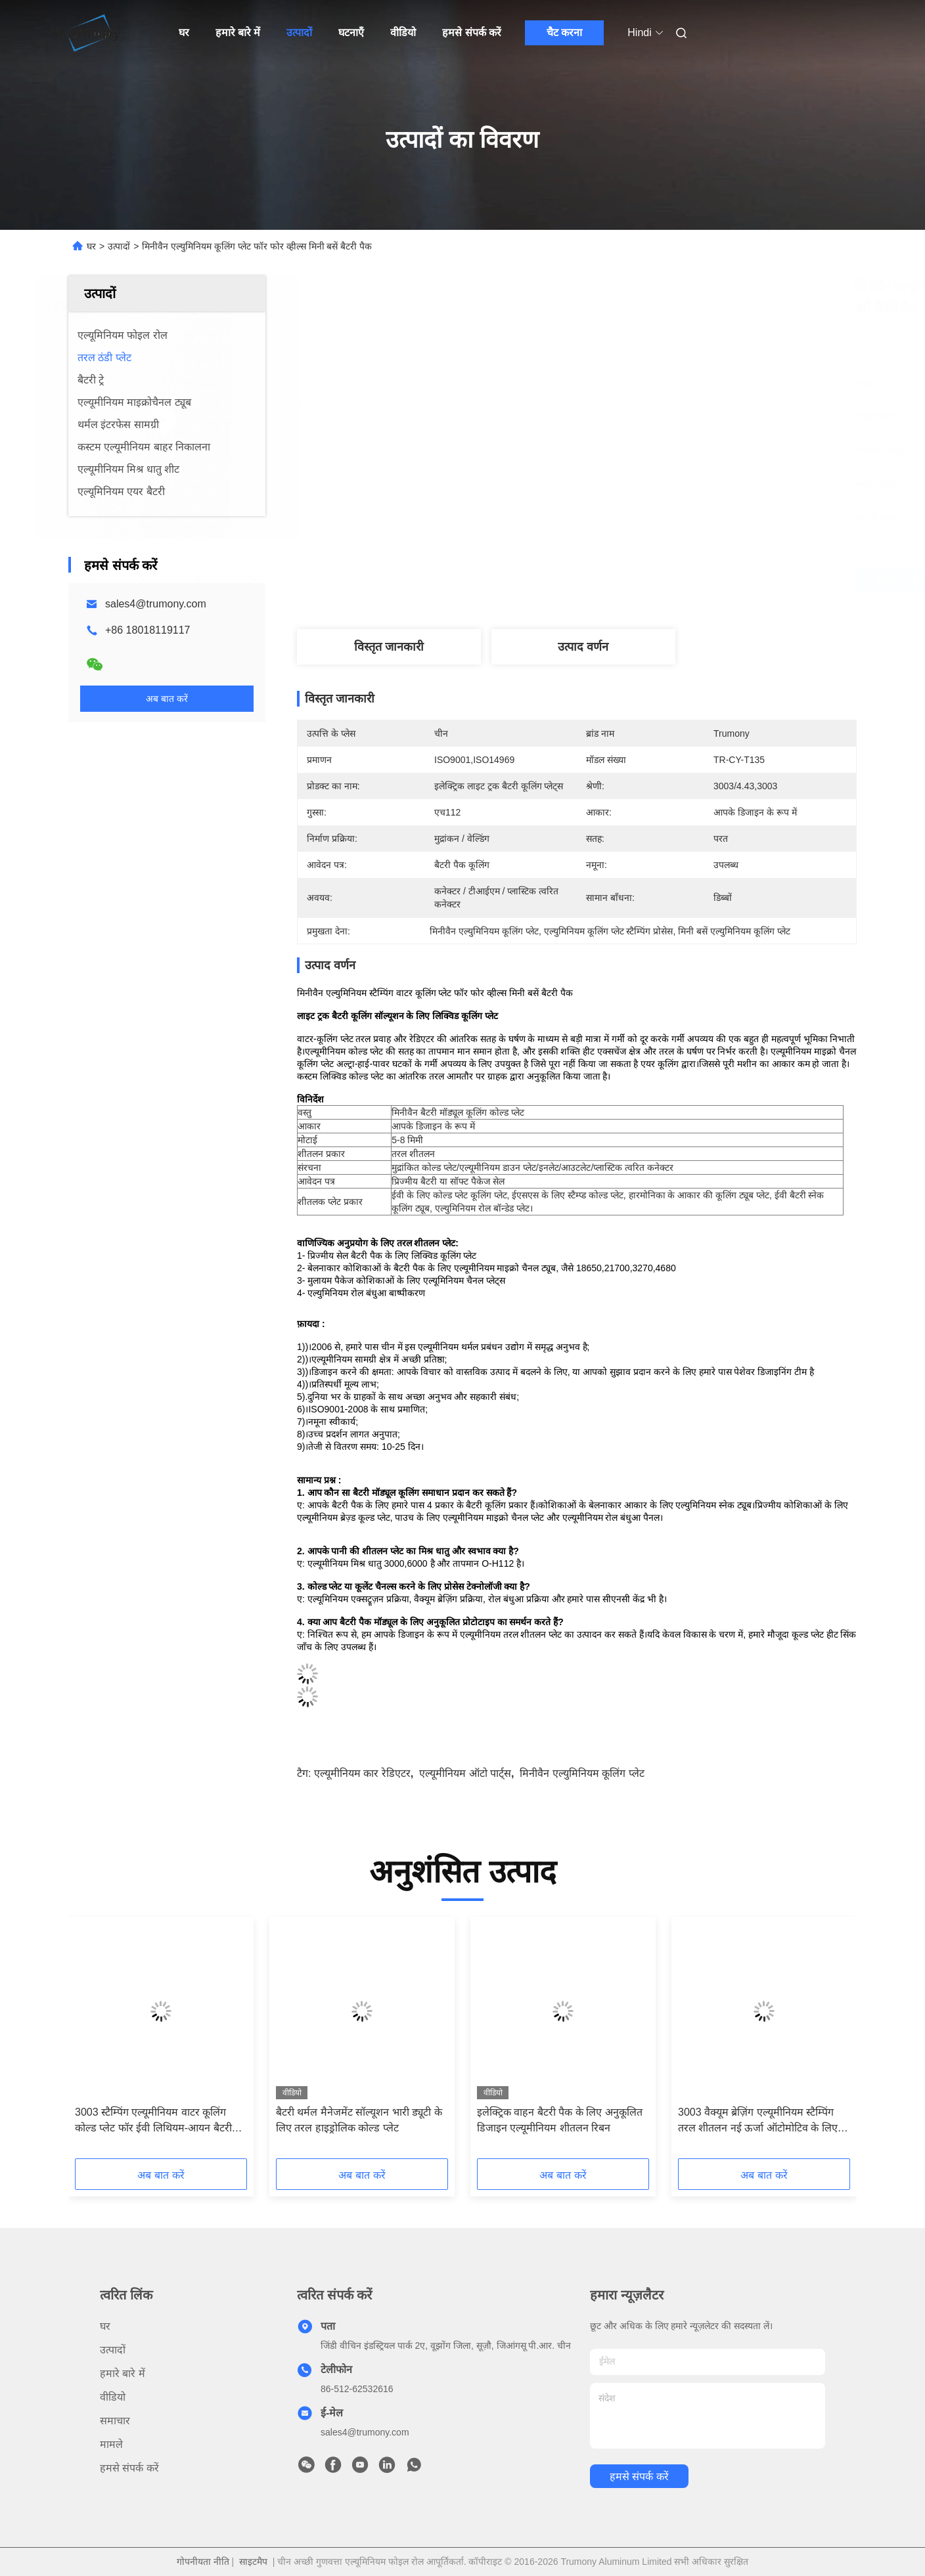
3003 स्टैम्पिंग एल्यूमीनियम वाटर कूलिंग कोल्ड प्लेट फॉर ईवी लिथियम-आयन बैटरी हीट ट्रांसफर (153, 2121)
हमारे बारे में (238, 32)
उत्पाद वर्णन (583, 646)
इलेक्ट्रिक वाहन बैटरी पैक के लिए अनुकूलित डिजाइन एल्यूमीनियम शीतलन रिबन (560, 2120)
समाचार (115, 2420)
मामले (111, 2444)
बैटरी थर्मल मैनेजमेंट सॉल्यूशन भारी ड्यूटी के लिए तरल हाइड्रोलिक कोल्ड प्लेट (359, 2120)
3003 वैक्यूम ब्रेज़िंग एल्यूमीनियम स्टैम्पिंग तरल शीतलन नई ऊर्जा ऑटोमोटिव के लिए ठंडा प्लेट (758, 2121)
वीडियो (403, 32)
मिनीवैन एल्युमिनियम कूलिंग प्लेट (582, 1773)
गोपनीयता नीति (203, 2561)
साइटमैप (253, 2561)
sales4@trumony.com (155, 603)
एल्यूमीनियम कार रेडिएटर (362, 1773)
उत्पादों (299, 32)
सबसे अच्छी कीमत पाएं (650, 580)
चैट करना (564, 32)
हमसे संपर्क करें (471, 32)
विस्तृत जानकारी (389, 646)
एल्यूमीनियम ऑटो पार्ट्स (465, 1773)
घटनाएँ (351, 32)
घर (184, 32)
